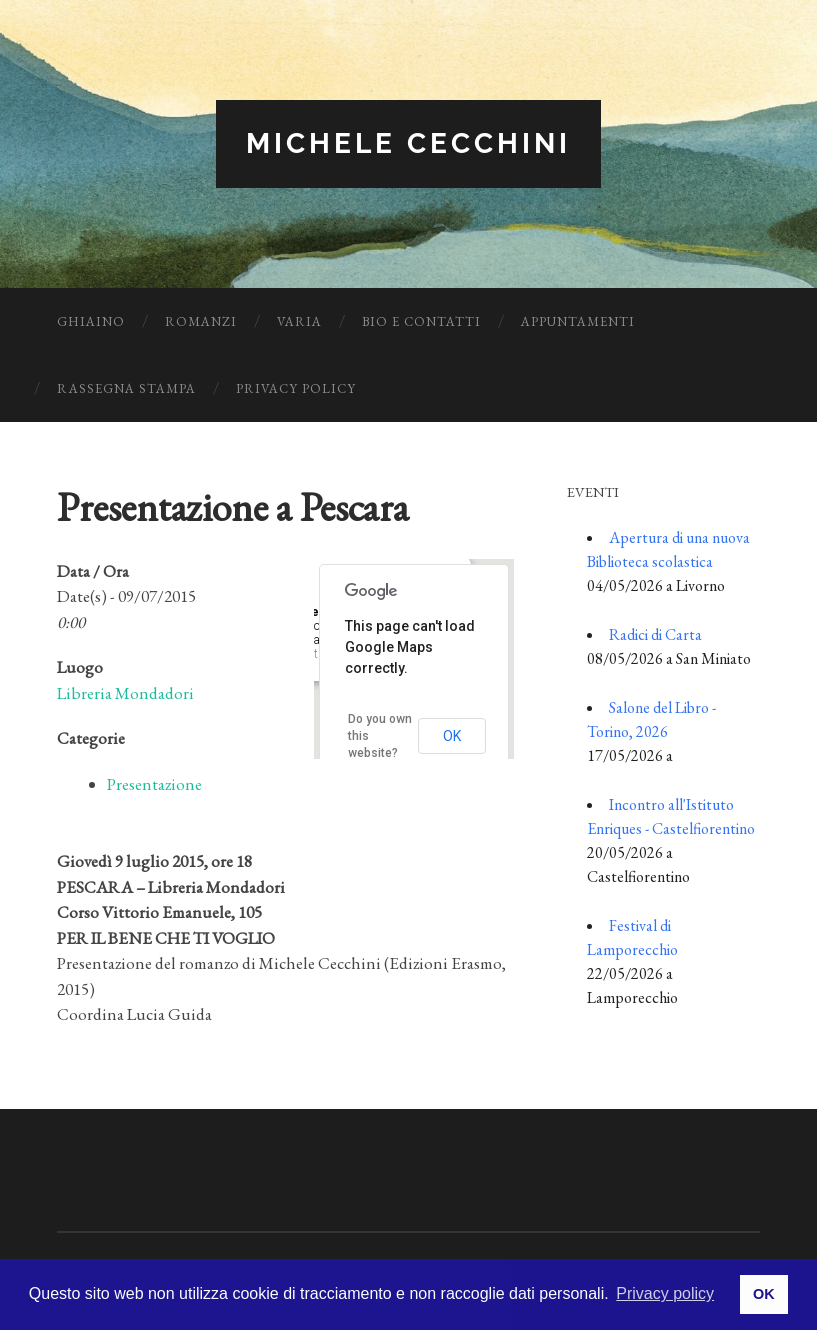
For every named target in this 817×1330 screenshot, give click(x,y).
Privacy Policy (296, 388)
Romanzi (201, 321)
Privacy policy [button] (665, 1293)
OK (452, 736)
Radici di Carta (655, 634)
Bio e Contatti (421, 321)
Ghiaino (91, 321)
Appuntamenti (578, 321)
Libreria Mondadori (125, 693)
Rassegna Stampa (126, 388)
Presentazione (154, 784)
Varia (299, 321)
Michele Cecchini (408, 143)
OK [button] (764, 1294)
